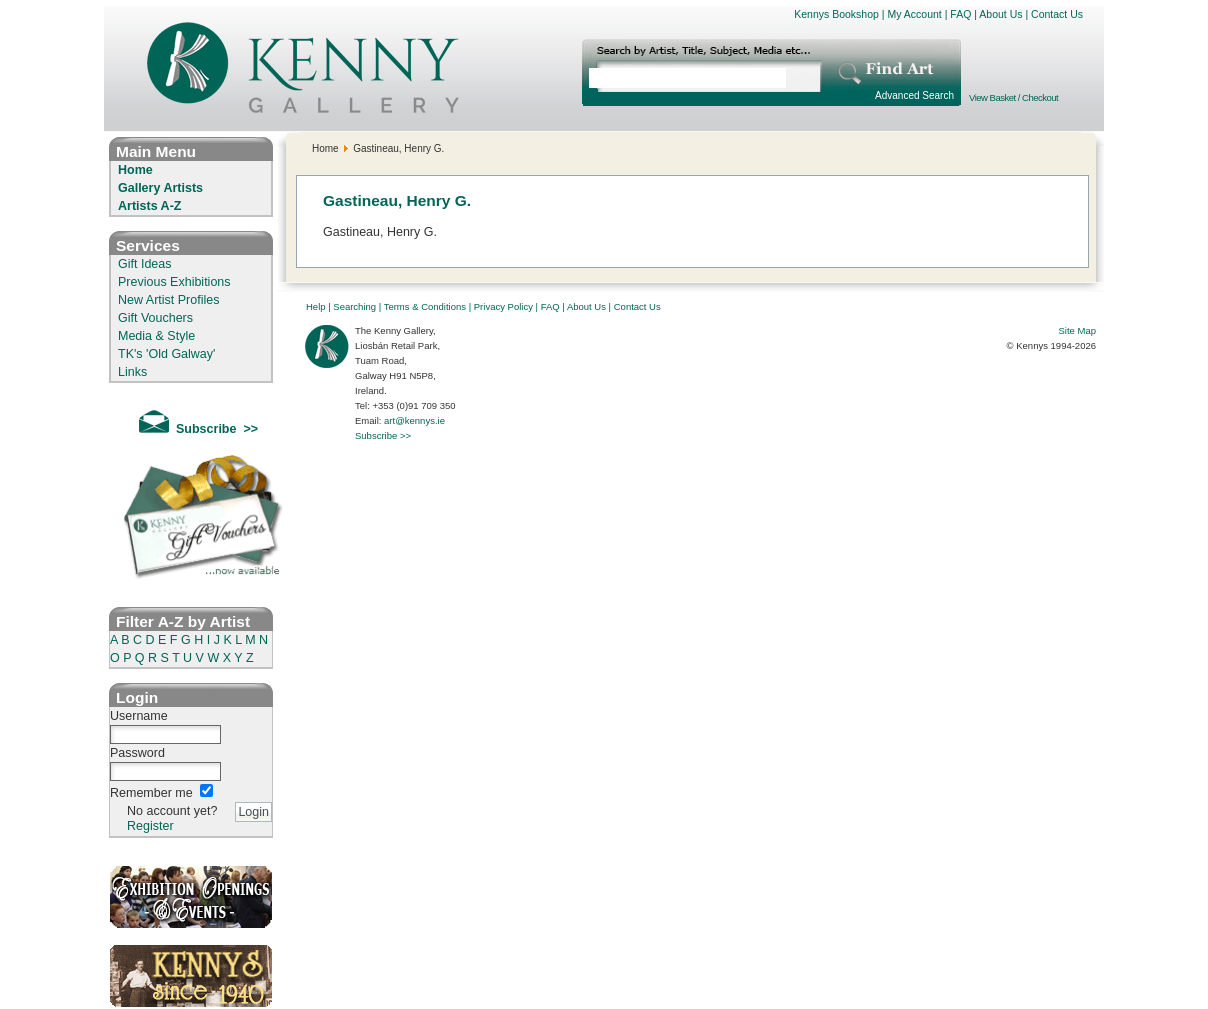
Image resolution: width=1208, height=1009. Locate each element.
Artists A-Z (149, 206)
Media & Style (156, 336)
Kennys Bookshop (836, 14)
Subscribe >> (383, 435)
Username (139, 716)
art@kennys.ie (414, 420)
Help (316, 306)
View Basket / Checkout (1013, 97)
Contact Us (1057, 14)
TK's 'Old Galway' (166, 354)
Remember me (151, 793)
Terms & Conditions (425, 306)
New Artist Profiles (168, 300)
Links (132, 372)
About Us (1000, 14)
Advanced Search (914, 95)
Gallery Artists (160, 188)
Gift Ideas (145, 264)
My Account (914, 14)
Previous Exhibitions (174, 282)
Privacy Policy (503, 306)
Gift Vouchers (155, 318)
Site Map (1078, 330)
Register (150, 826)
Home (135, 170)
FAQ (960, 14)
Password (137, 753)
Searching (354, 306)
